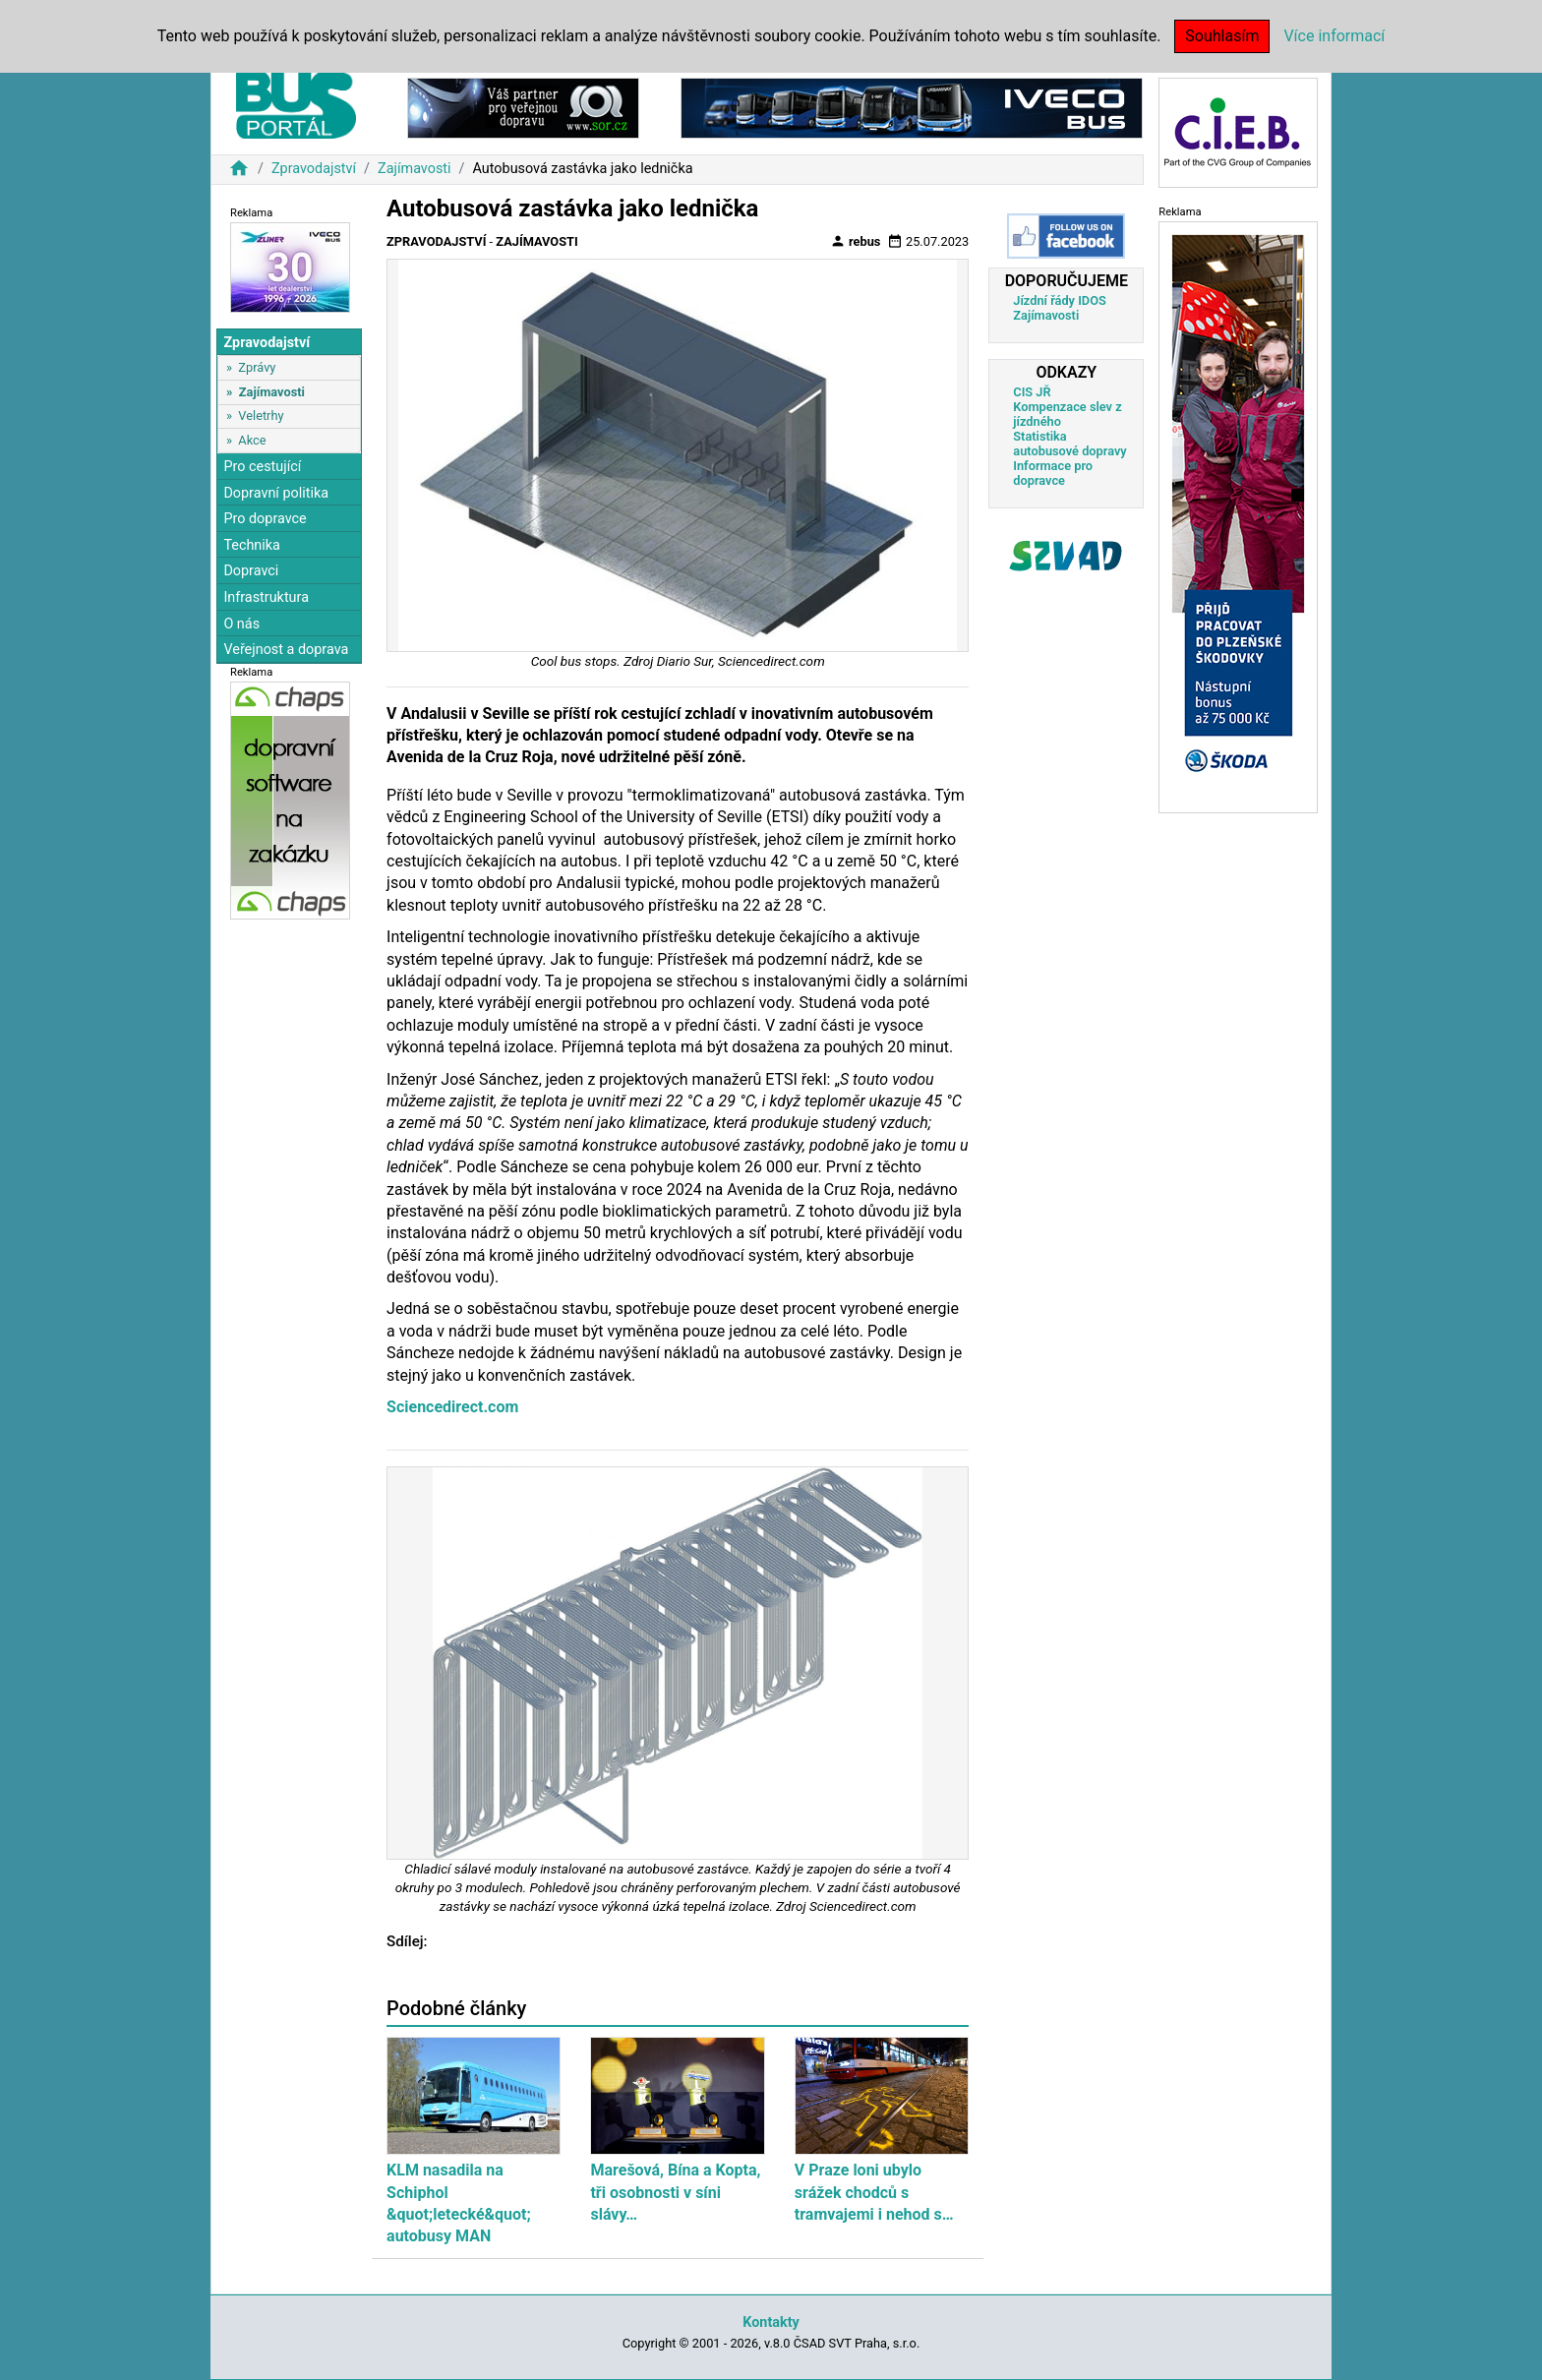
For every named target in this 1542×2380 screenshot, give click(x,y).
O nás (241, 624)
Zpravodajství (313, 168)
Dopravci (250, 571)
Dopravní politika (275, 493)
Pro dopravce (264, 518)
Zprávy (256, 367)
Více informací (1334, 36)
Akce (252, 440)
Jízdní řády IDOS (1059, 300)
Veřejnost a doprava (285, 649)
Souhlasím (1222, 36)
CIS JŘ (1031, 392)
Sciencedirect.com (452, 1407)
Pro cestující (262, 466)
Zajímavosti (414, 168)
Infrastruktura (266, 597)
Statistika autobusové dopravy (1069, 443)
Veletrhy (260, 415)
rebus (855, 241)
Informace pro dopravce (1053, 473)
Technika (251, 545)
